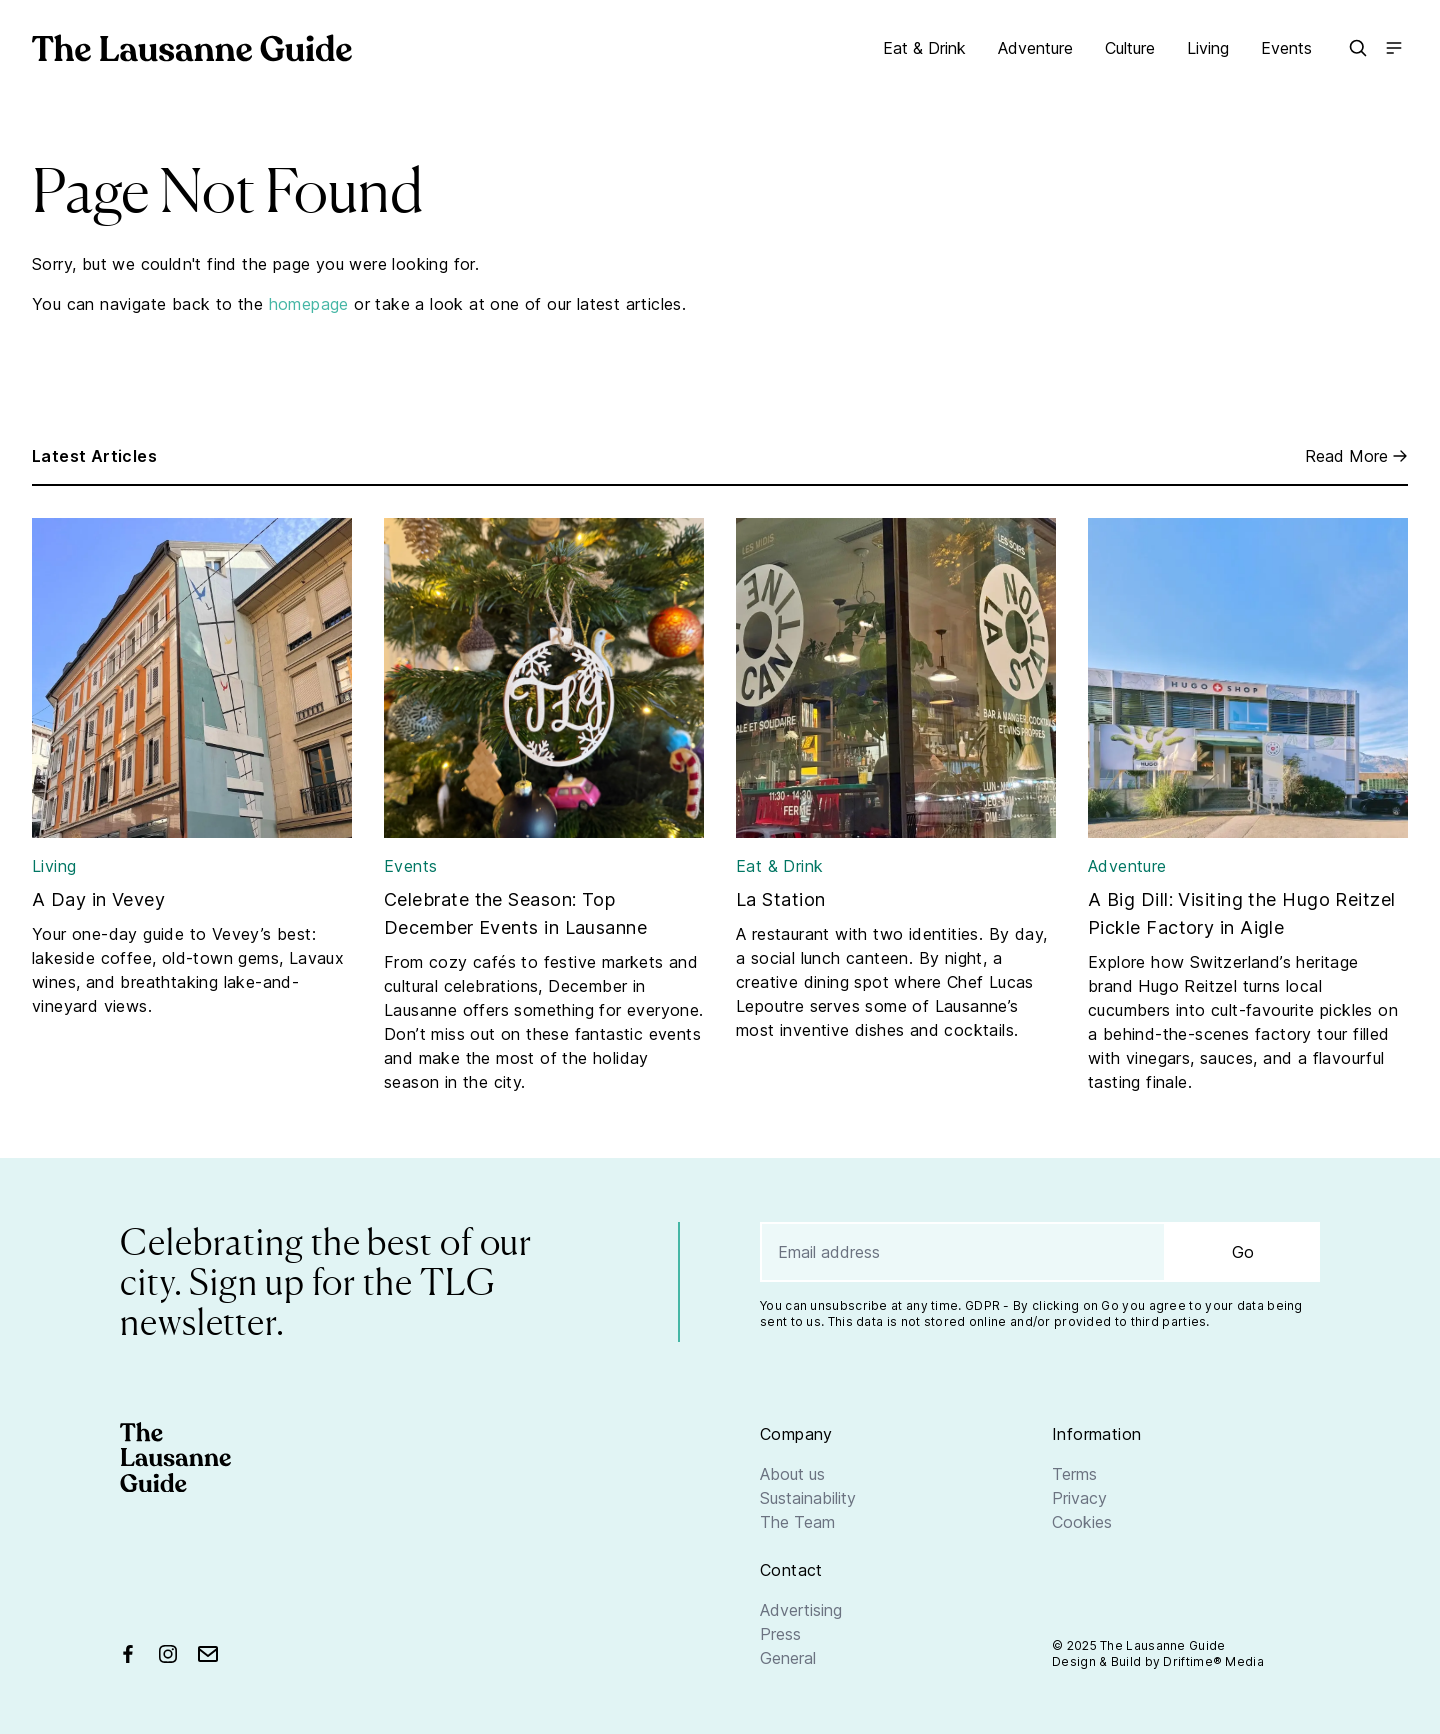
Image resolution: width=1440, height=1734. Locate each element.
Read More (1356, 456)
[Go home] (192, 48)
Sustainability (808, 1498)
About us (792, 1474)
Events (1286, 48)
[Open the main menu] (1394, 48)
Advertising (801, 1610)
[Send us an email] (208, 1654)
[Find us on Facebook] (128, 1654)
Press (780, 1634)
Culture (1130, 48)
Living (1208, 48)
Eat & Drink (924, 48)
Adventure (1035, 48)
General (788, 1658)
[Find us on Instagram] (168, 1654)
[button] (1358, 48)
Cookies (1082, 1522)
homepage (309, 304)
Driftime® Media (1213, 1661)
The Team (797, 1522)
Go (1243, 1252)
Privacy (1079, 1498)
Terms (1074, 1474)
